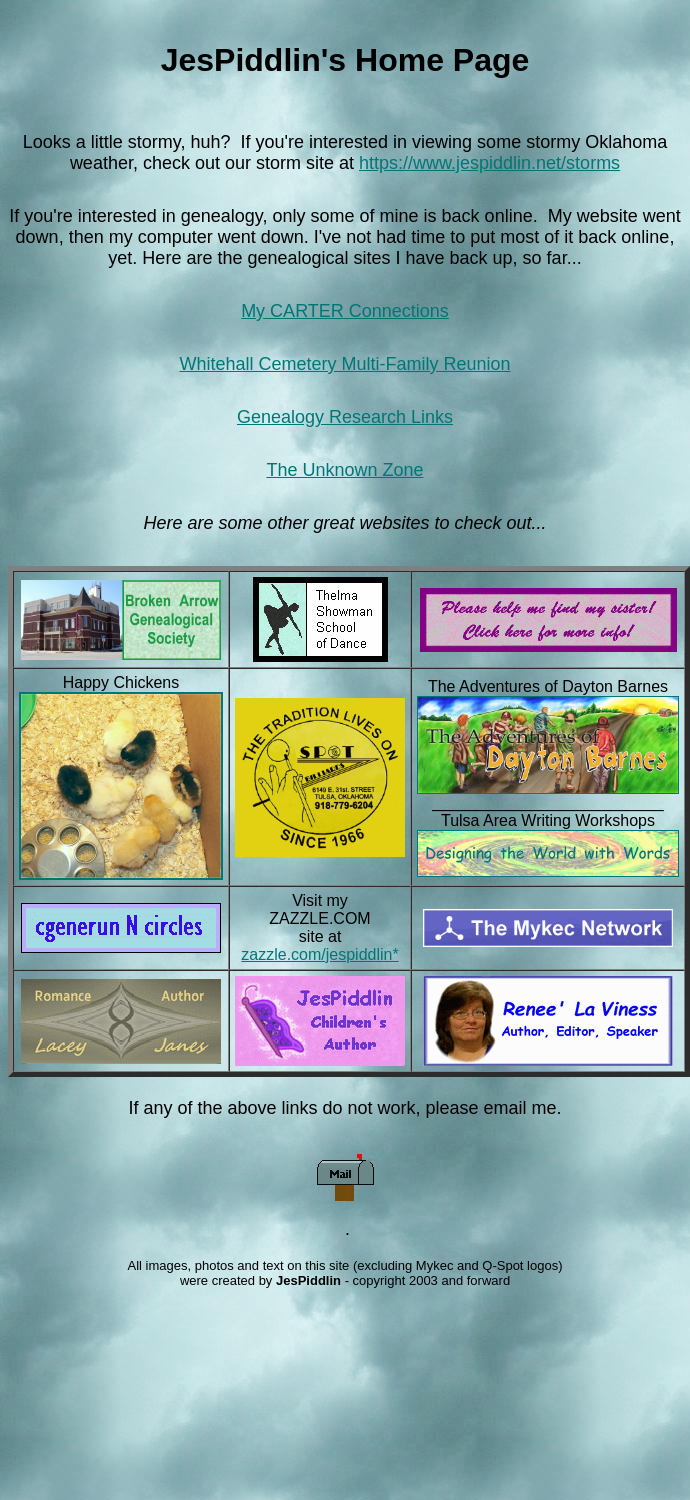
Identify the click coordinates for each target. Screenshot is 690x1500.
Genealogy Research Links (345, 417)
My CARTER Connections (345, 311)
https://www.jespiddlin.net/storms (489, 163)
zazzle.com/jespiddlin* (319, 954)
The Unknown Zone (344, 470)
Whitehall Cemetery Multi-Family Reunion (344, 364)
